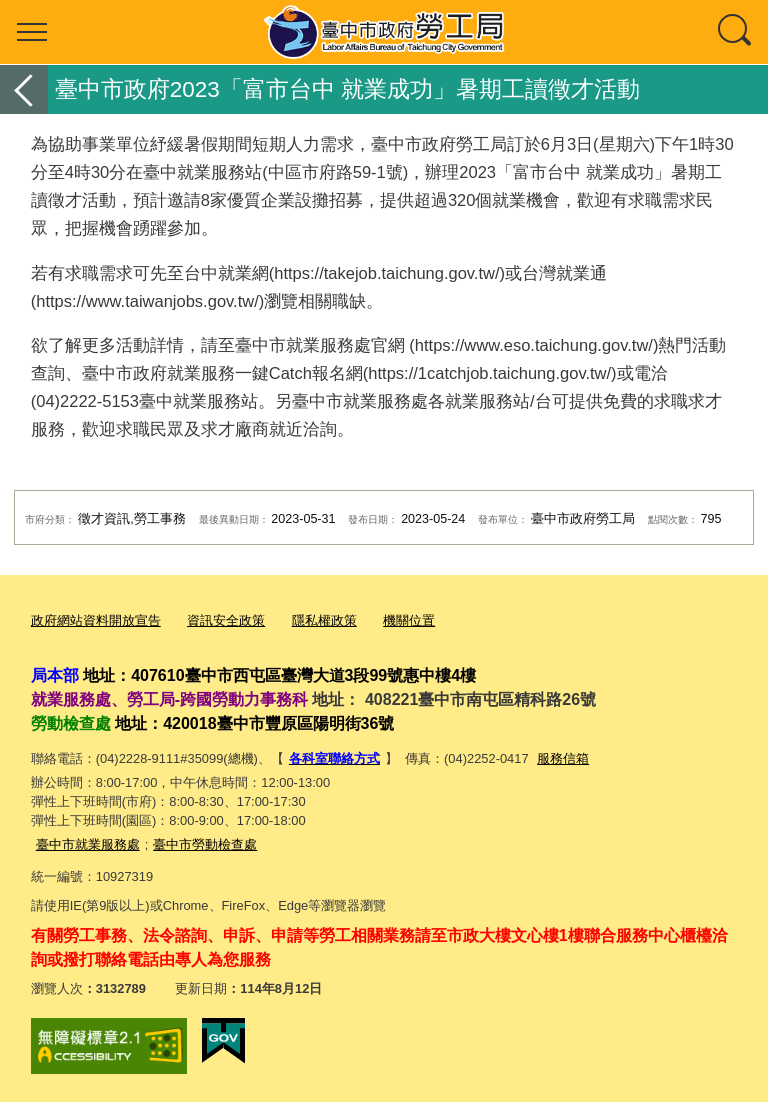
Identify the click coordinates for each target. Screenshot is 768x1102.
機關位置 (409, 620)
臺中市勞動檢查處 (205, 842)
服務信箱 (563, 757)
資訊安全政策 (226, 620)
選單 (32, 32)
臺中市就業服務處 (88, 842)
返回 (24, 89)
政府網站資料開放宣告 (96, 620)
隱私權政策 (324, 620)
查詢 (736, 32)
